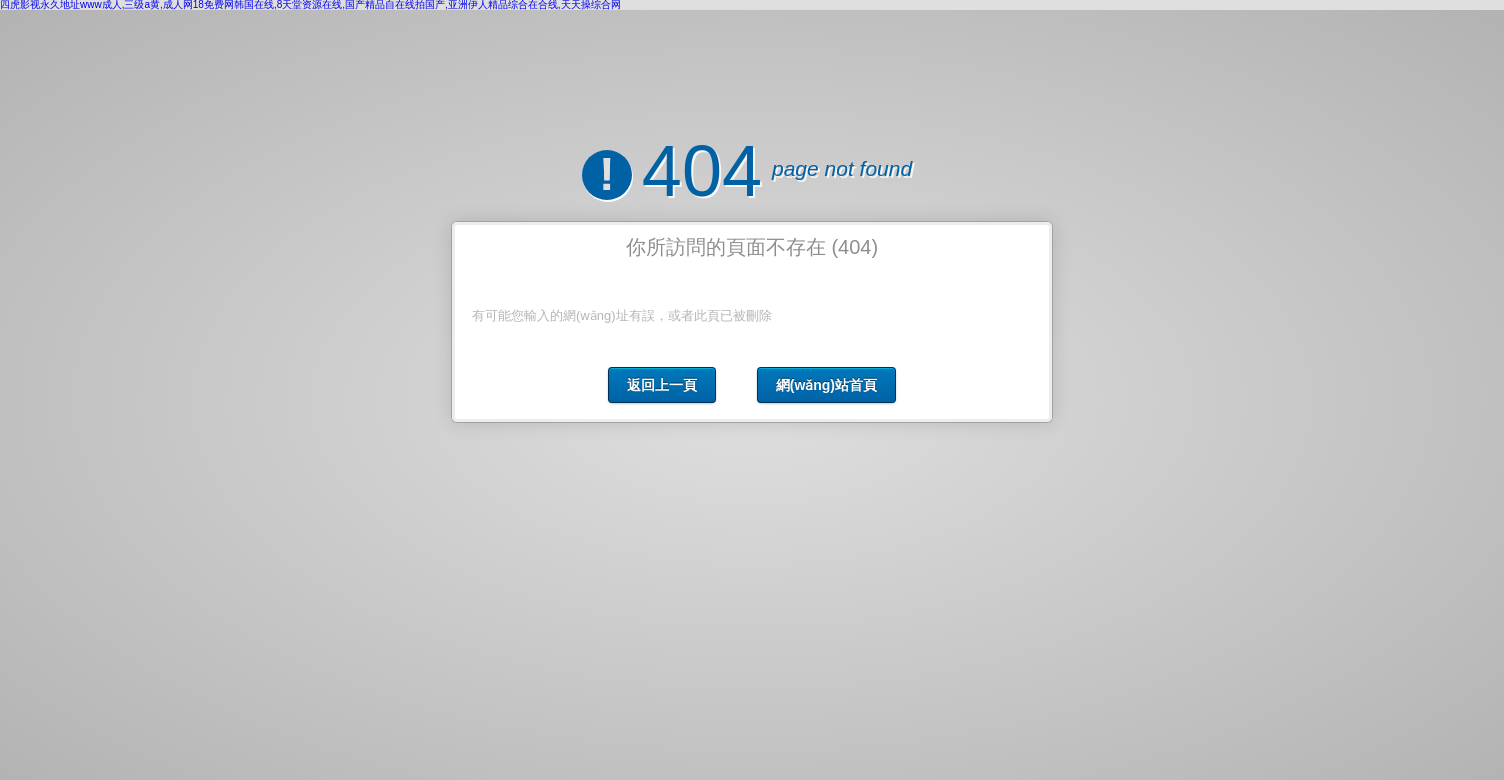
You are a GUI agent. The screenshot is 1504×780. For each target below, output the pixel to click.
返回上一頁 (662, 385)
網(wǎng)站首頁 (826, 385)
